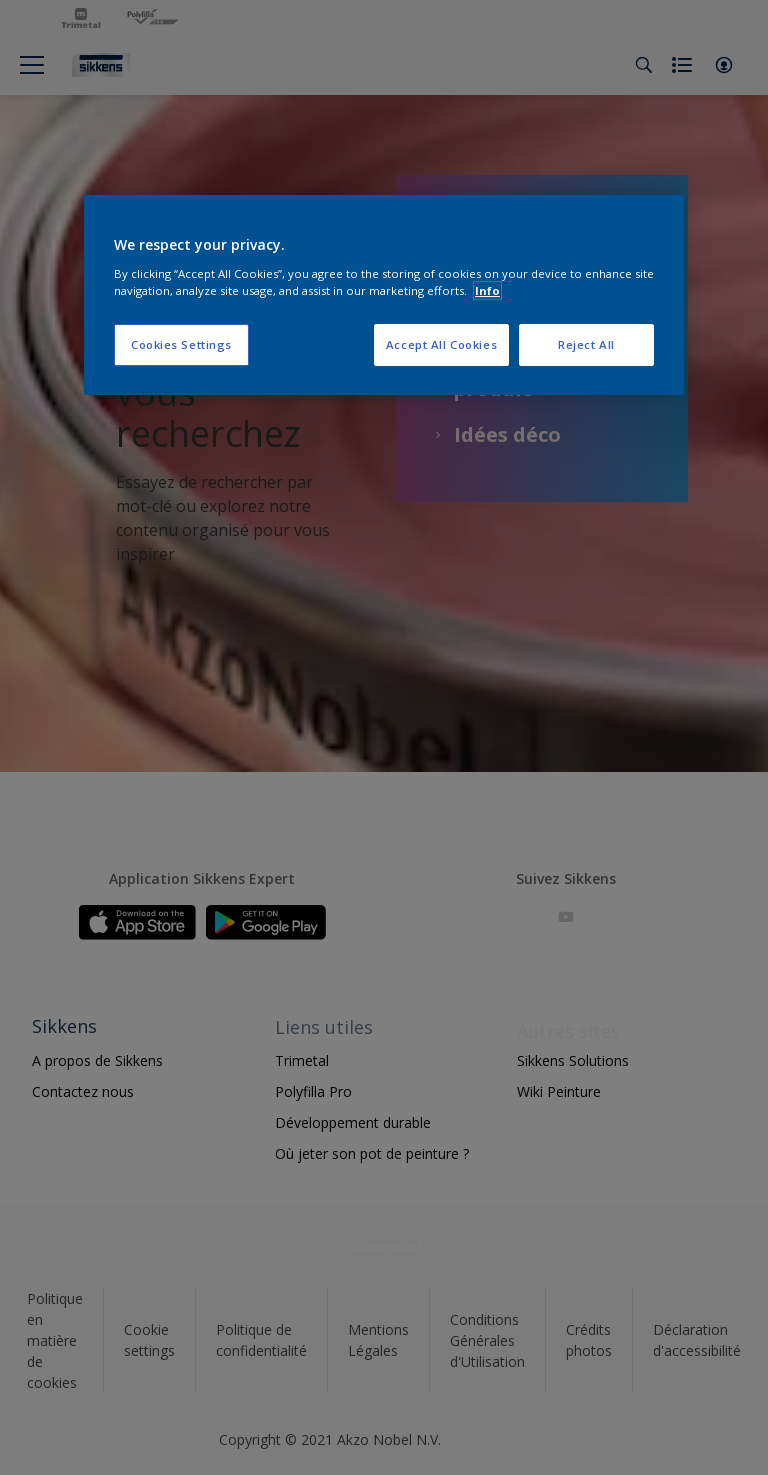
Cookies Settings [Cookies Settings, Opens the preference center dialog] (181, 344)
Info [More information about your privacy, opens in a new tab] (487, 290)
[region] (384, 295)
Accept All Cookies (441, 344)
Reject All (586, 344)
